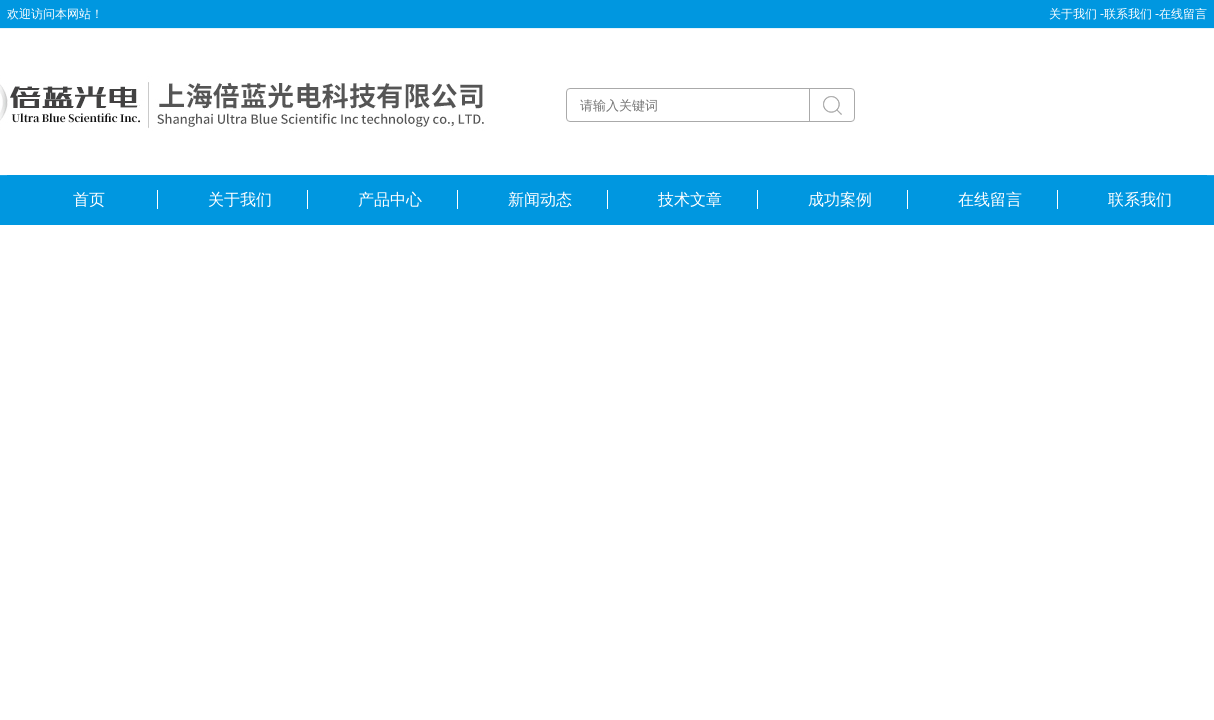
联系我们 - (1131, 14)
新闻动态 (540, 199)
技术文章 (690, 199)
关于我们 (240, 199)
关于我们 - (1076, 14)
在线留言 (1183, 14)
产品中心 (390, 199)
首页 (89, 199)
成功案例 (840, 199)
